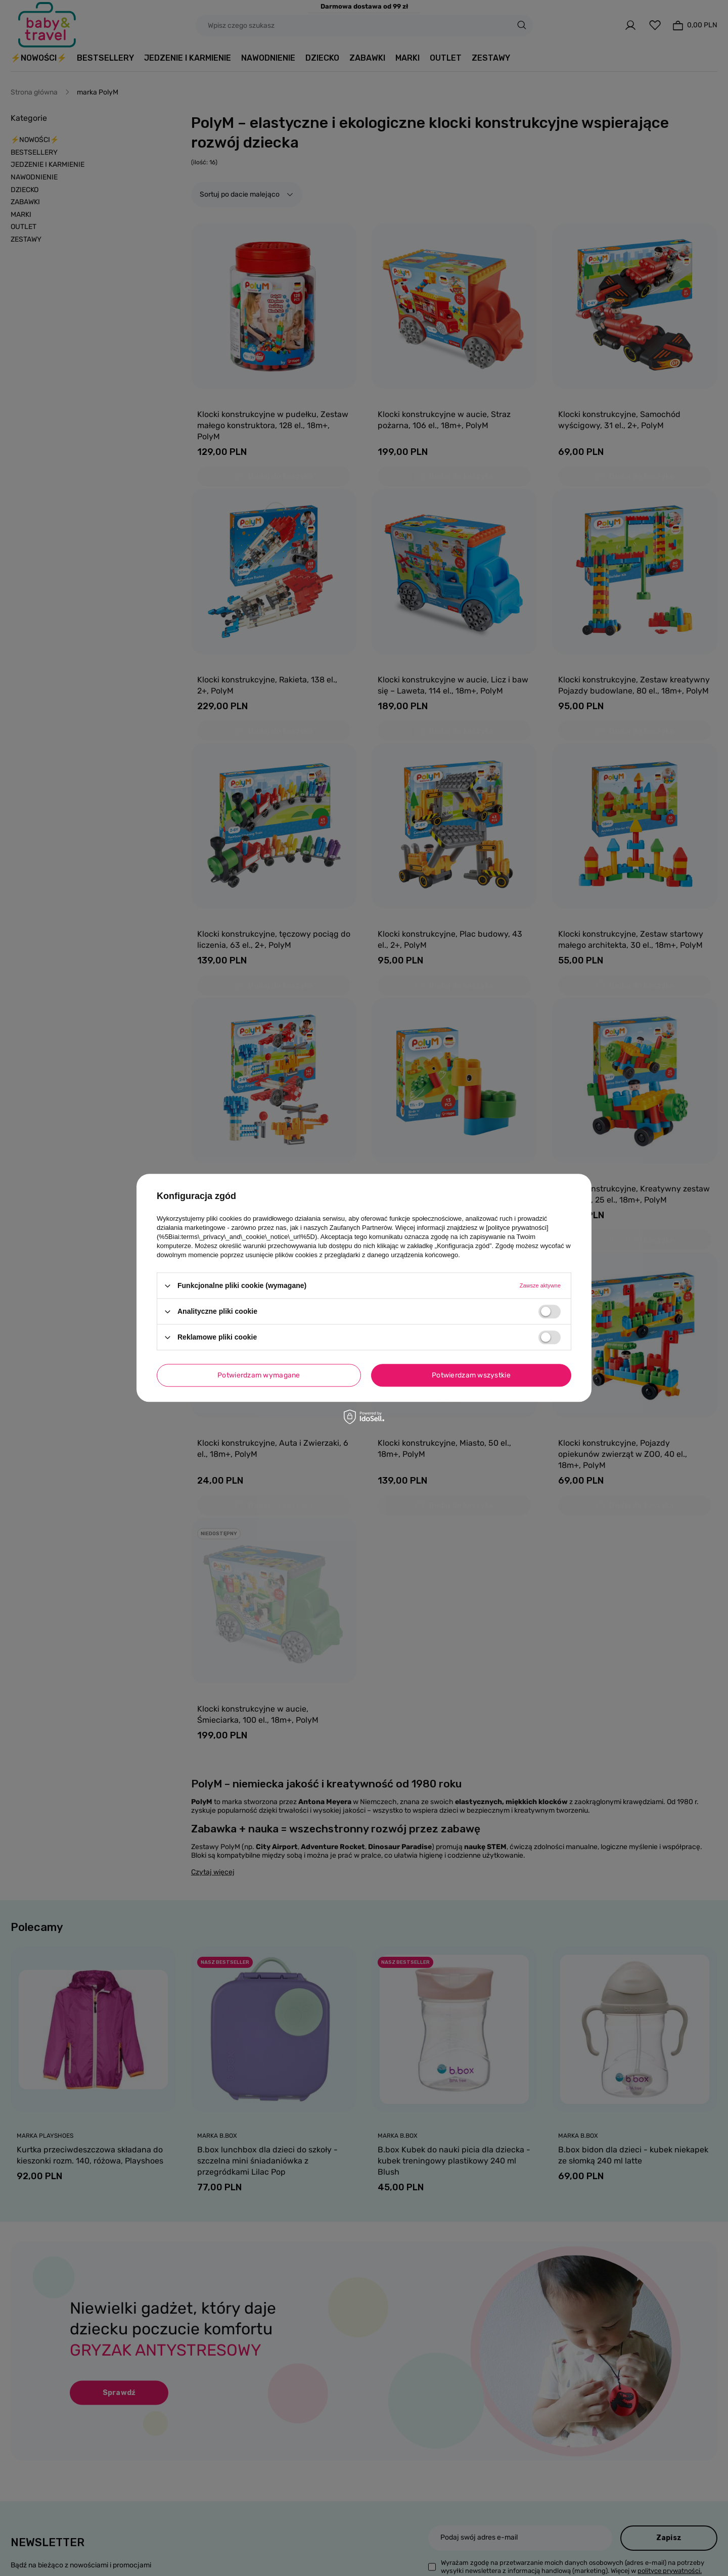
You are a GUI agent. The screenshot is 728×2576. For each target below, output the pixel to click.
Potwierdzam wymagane (258, 1375)
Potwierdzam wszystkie (471, 1375)
